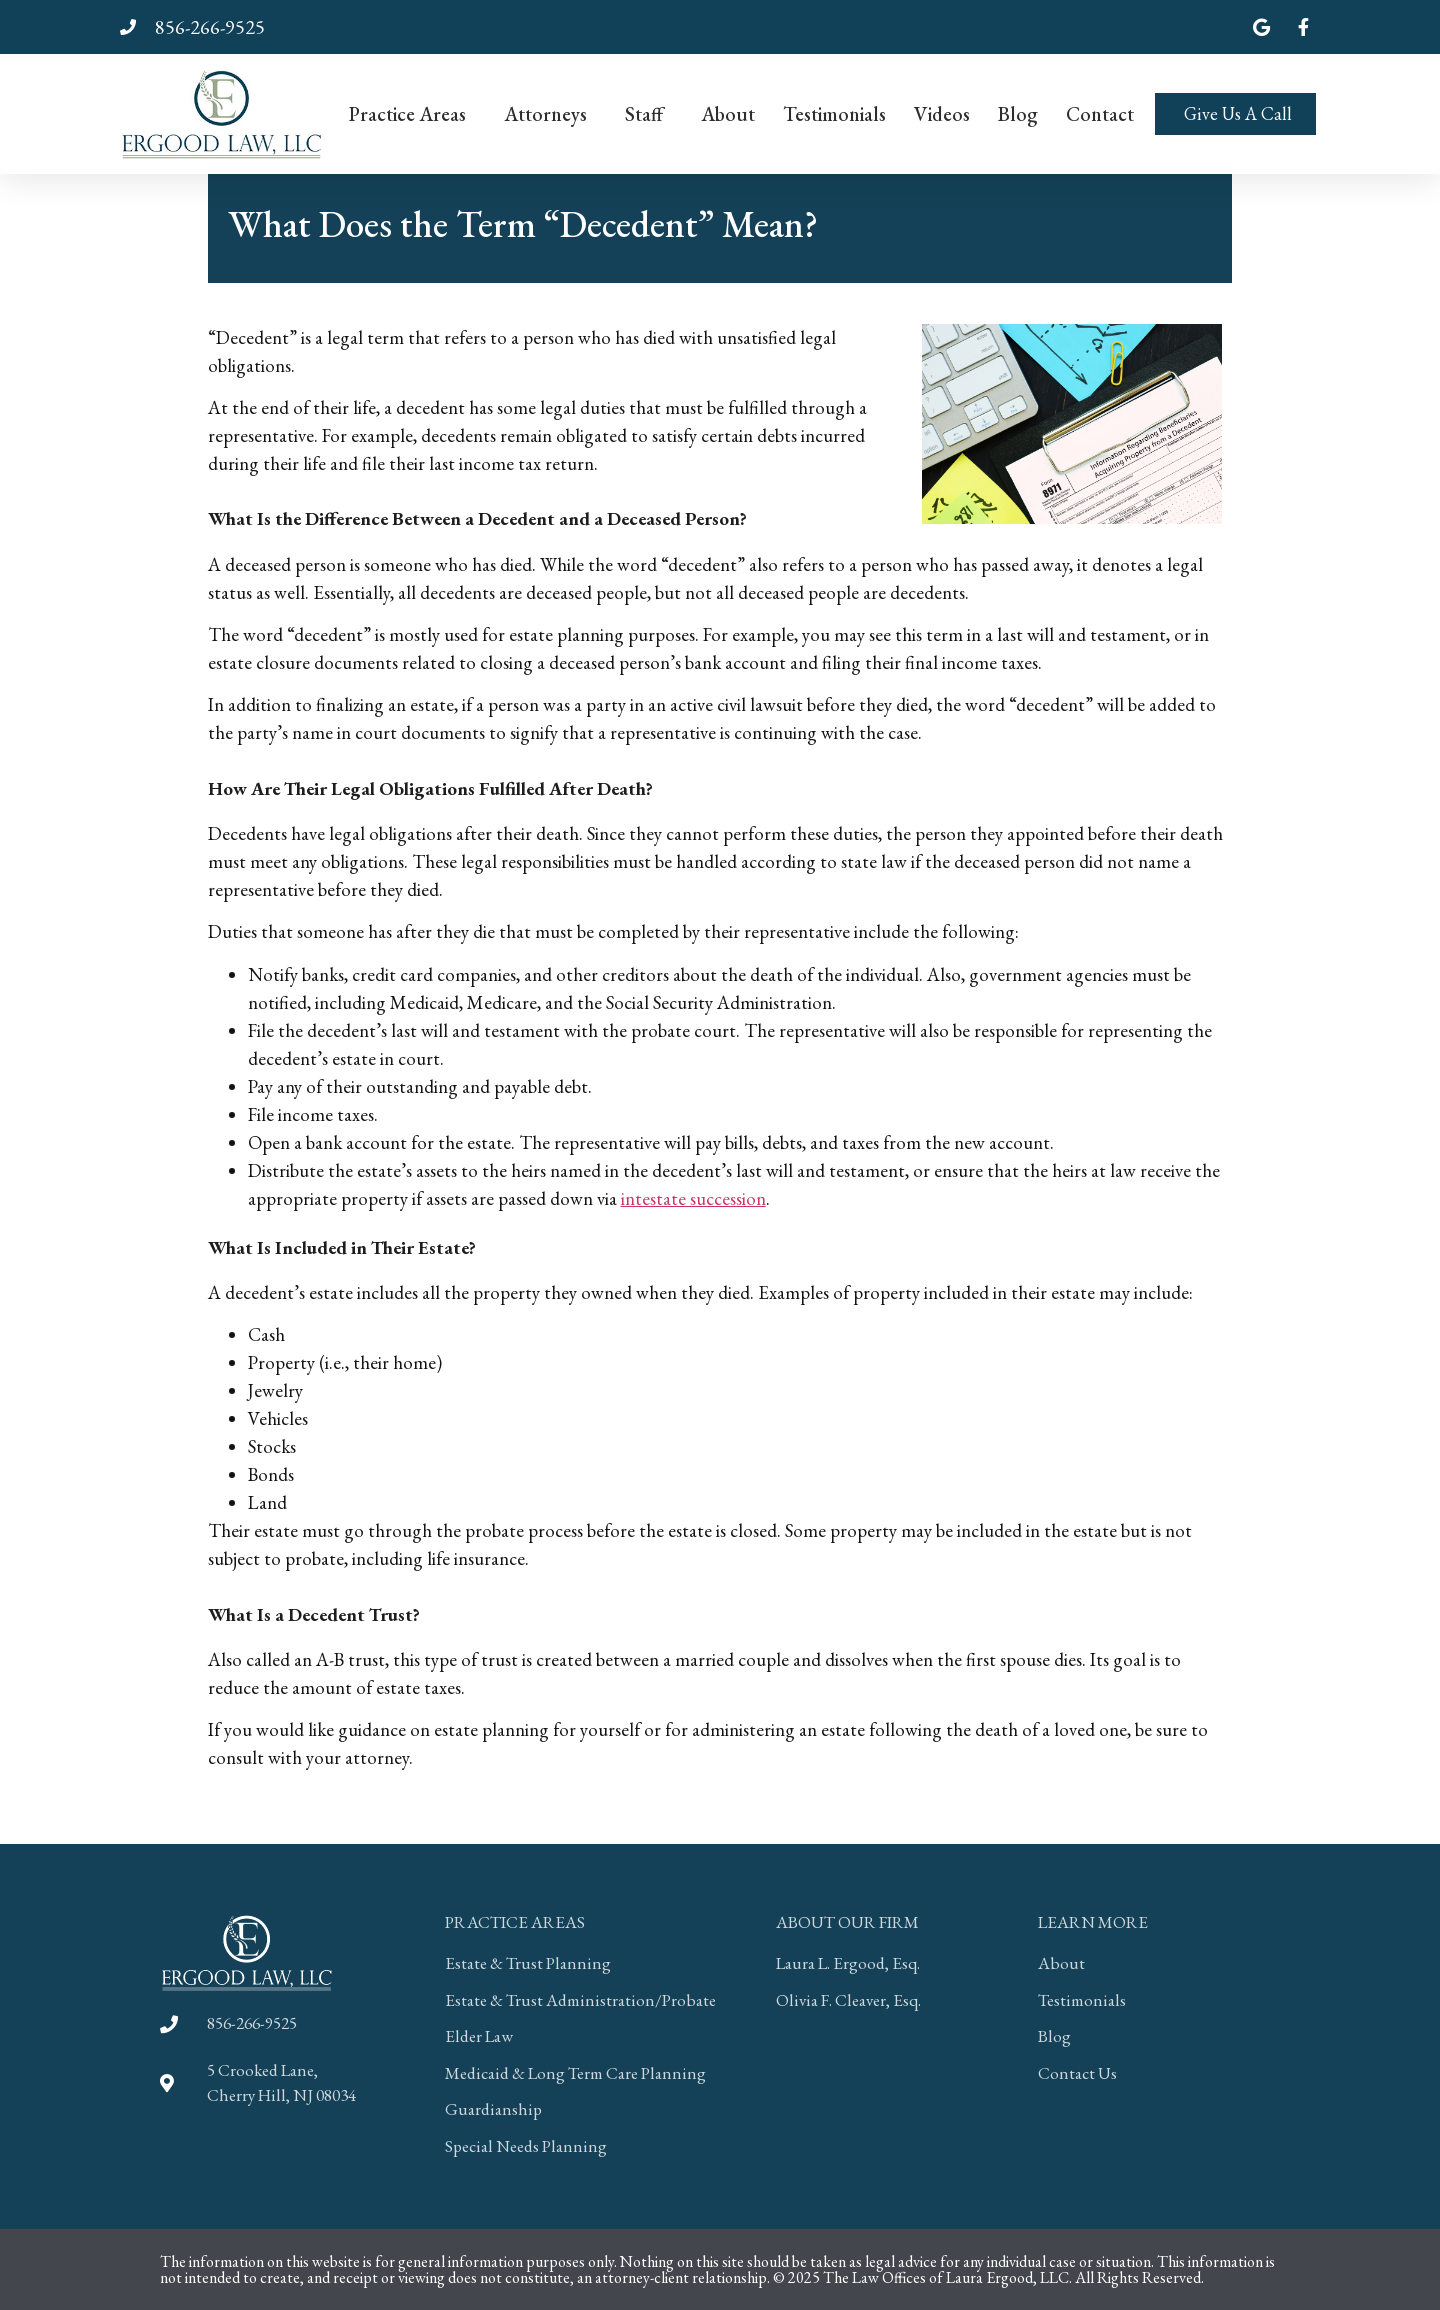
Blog (1018, 114)
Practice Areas (412, 114)
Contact (1100, 114)
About (728, 114)
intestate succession (693, 1198)
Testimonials (834, 114)
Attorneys (550, 114)
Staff (649, 114)
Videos (942, 114)
